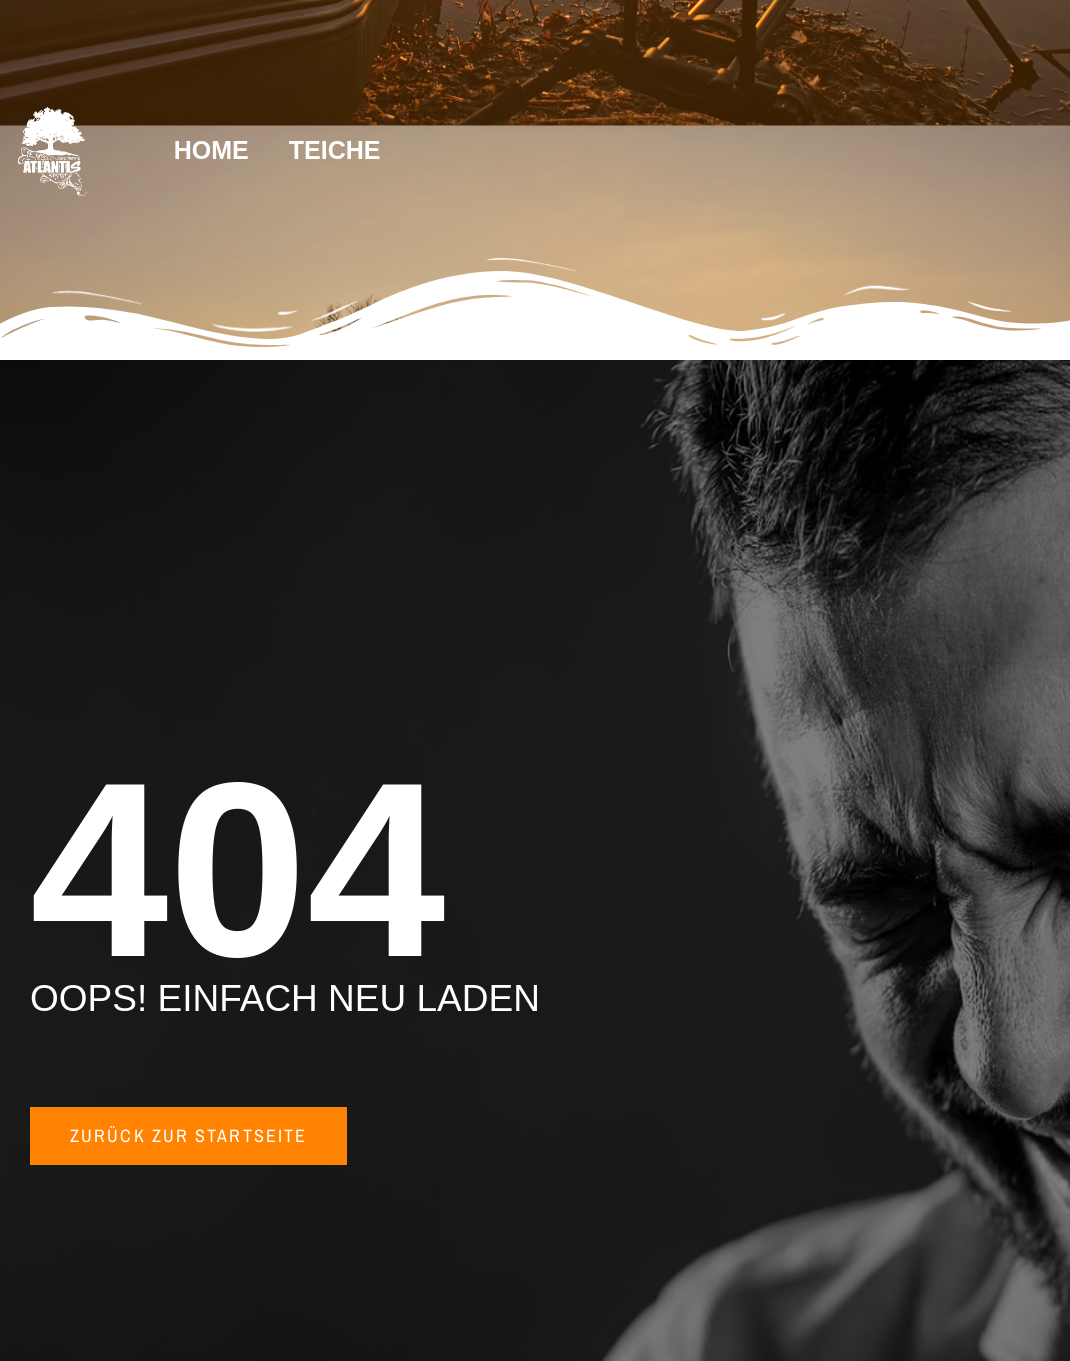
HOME (211, 150)
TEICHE (335, 150)
